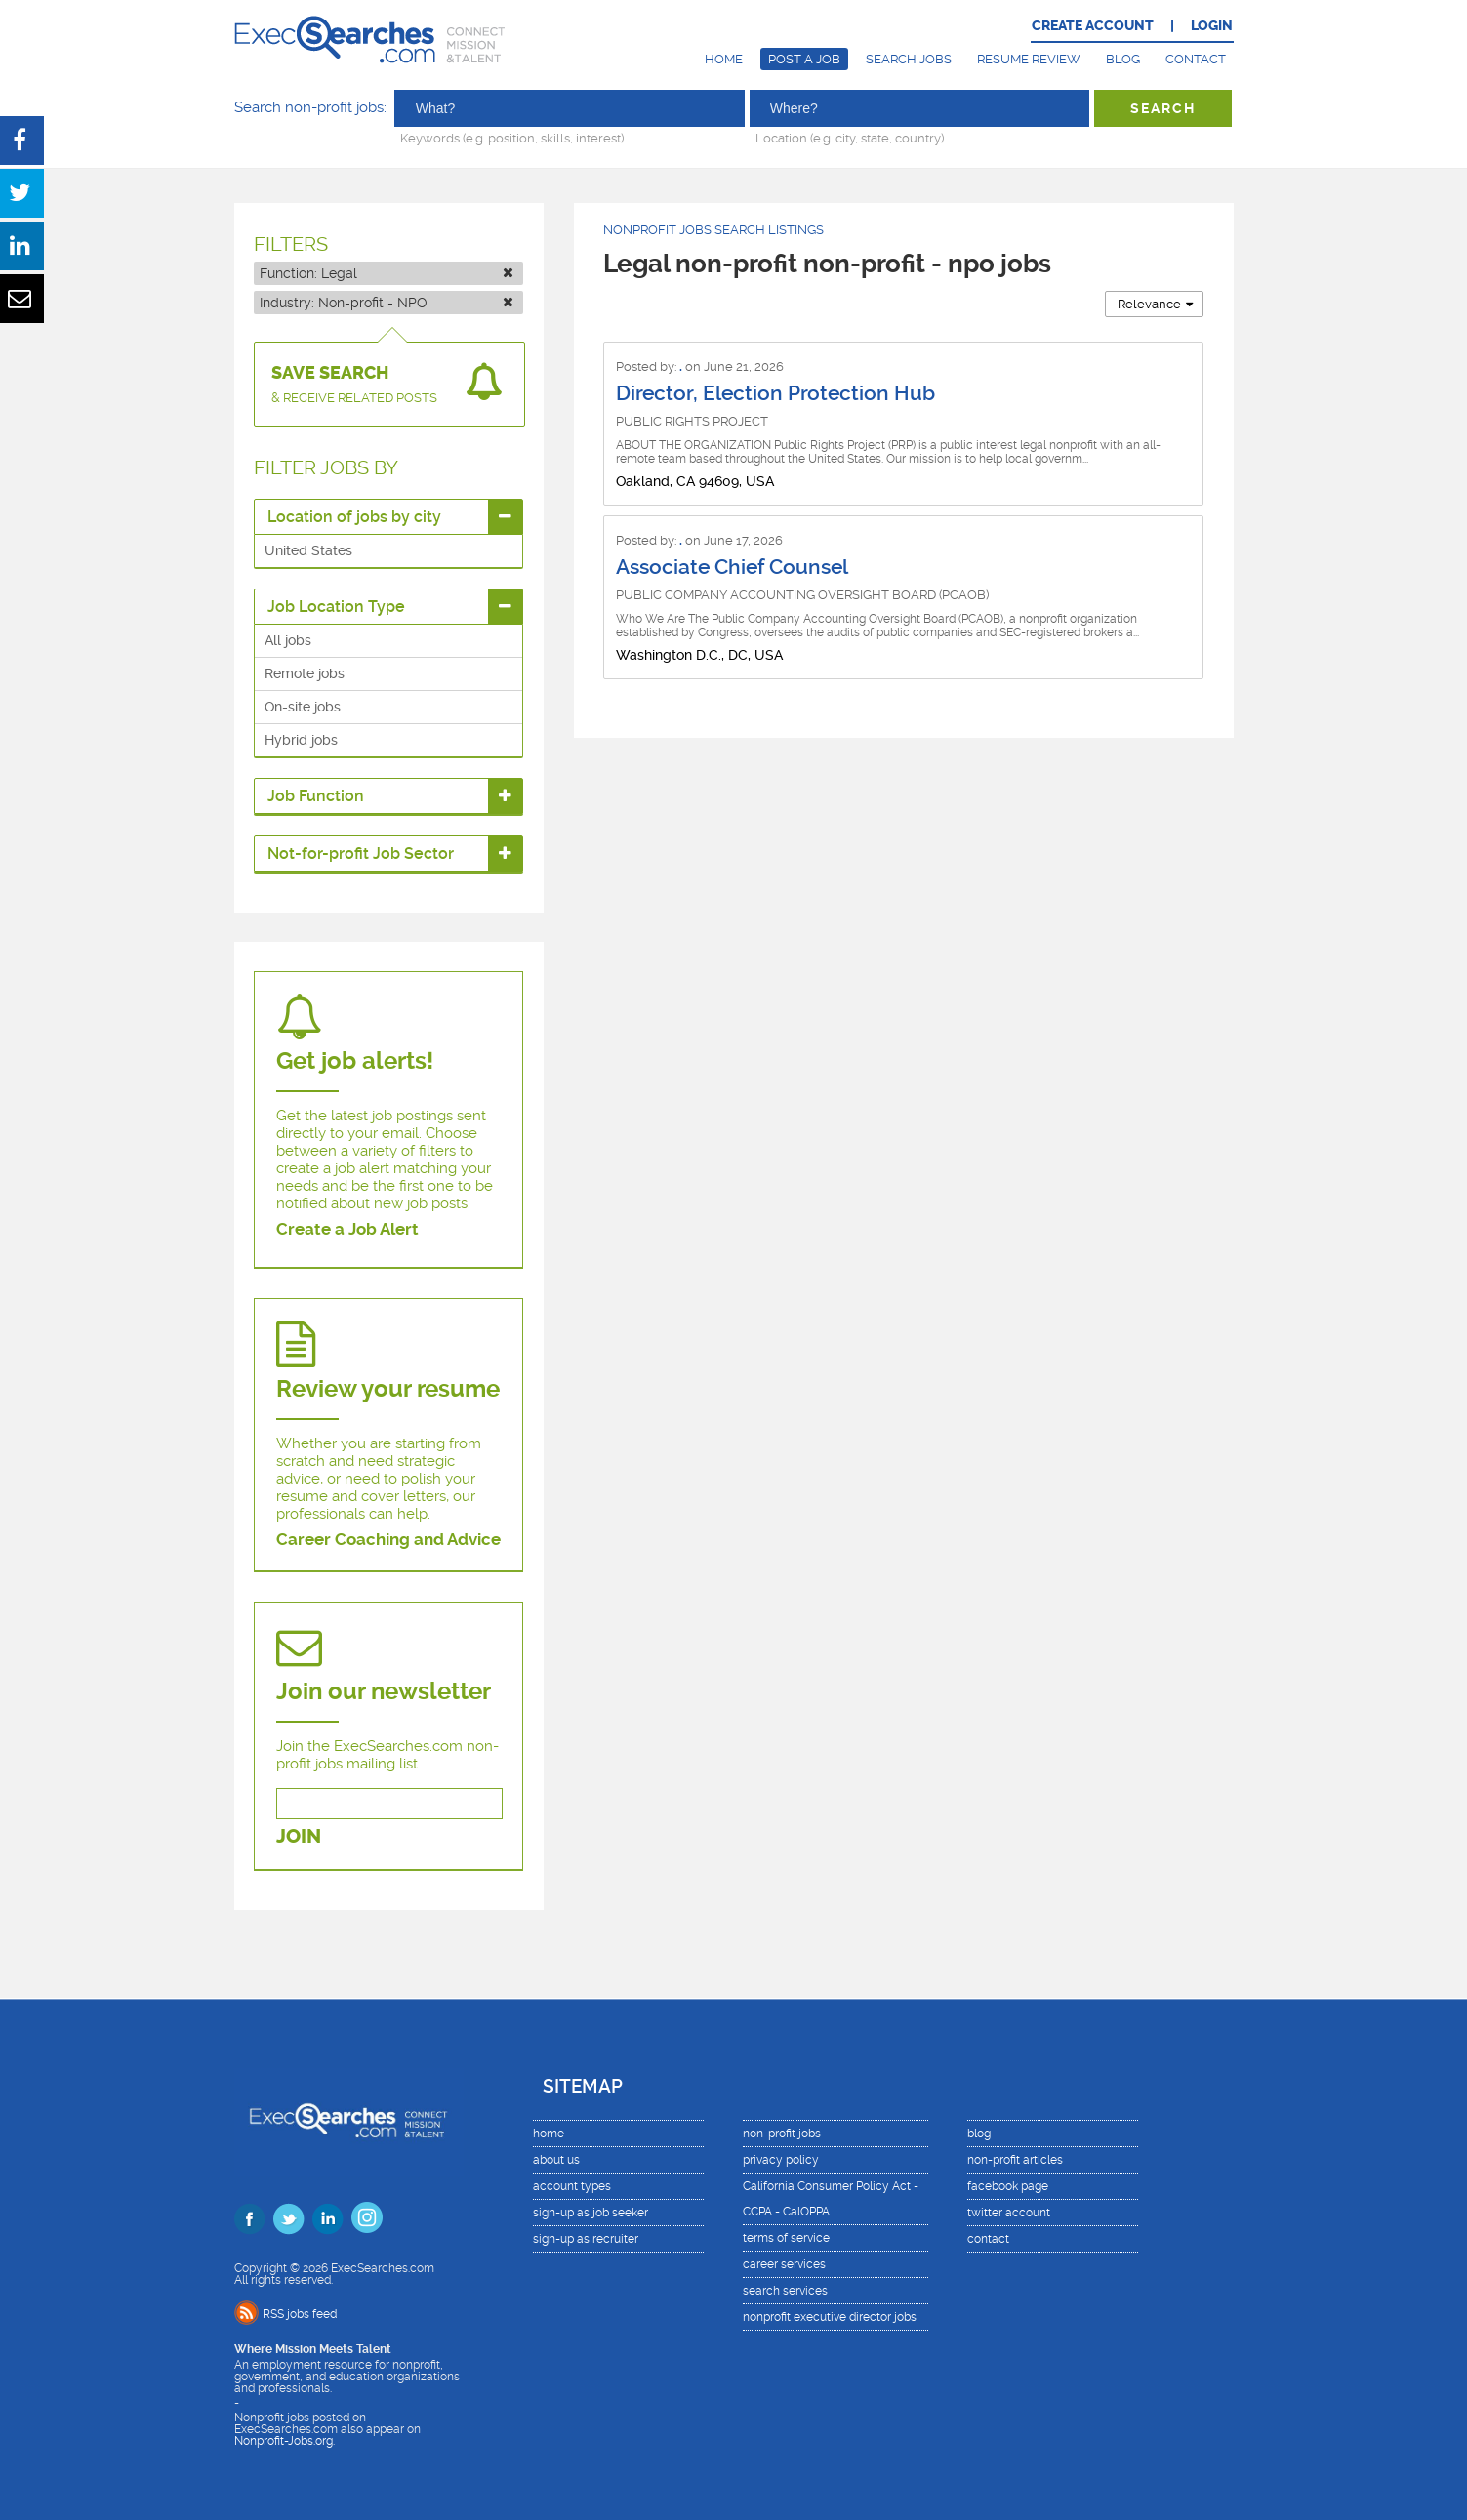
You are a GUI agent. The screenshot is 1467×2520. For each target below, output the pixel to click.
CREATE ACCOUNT (1093, 26)
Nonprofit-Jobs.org (283, 2441)
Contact (1195, 59)
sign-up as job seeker (590, 2212)
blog (979, 2133)
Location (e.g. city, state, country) (849, 137)
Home (724, 59)
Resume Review (1028, 59)
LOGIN (1212, 26)
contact (988, 2239)
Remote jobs (305, 673)
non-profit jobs (782, 2133)
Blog (1123, 59)
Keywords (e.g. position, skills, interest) (512, 137)
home (548, 2133)
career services (784, 2264)
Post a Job (804, 59)
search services (785, 2290)
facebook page (1007, 2186)
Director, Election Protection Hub (775, 393)
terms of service (786, 2238)
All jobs (288, 640)
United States (308, 550)
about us (556, 2160)
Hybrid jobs (301, 740)
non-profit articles (1015, 2160)
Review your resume (388, 1388)
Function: (386, 273)
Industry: (386, 302)
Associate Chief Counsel (732, 567)
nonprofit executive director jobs (830, 2317)
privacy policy (781, 2160)
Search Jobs (909, 59)
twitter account (1008, 2212)
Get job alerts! (354, 1061)
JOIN (298, 1836)
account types (572, 2186)
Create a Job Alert (347, 1229)
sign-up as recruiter (585, 2239)
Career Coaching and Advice (388, 1539)
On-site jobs (303, 706)
